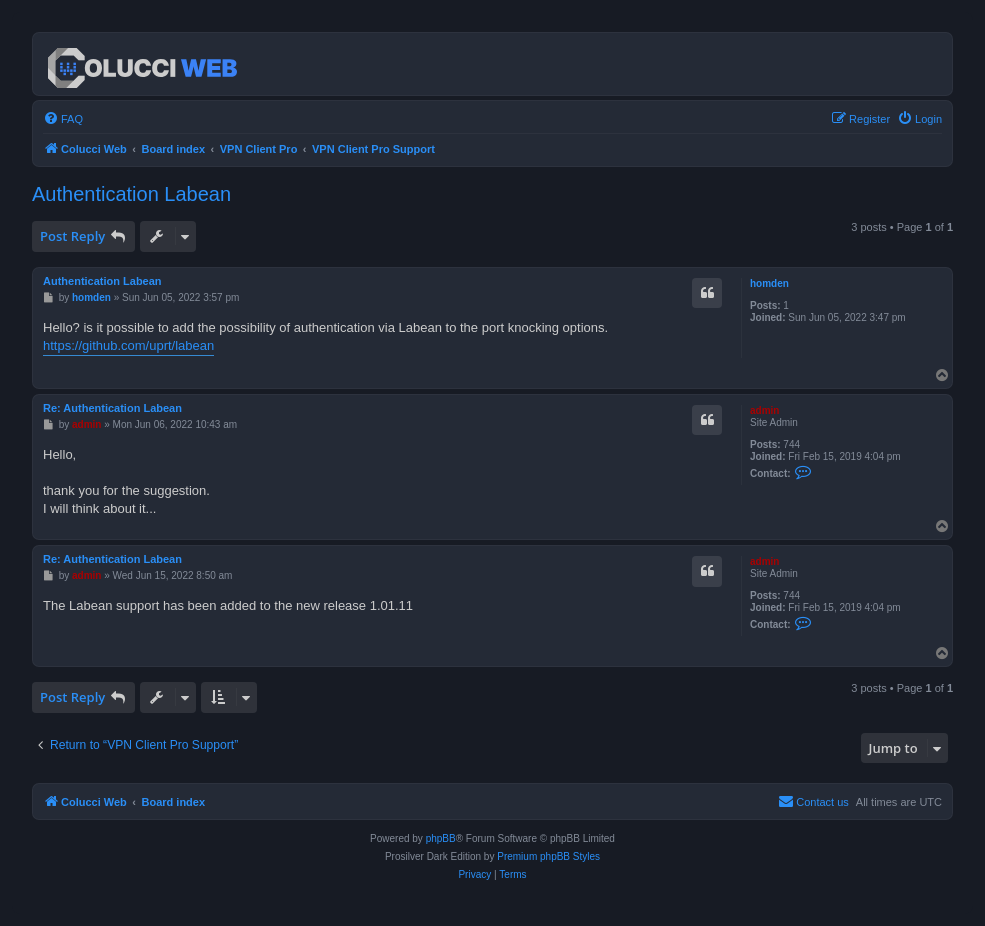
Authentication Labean (131, 194)
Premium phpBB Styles (548, 856)
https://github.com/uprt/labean (128, 345)
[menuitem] (63, 119)
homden (769, 283)
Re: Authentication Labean (112, 408)
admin (764, 410)
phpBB (441, 838)
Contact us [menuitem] (813, 801)
